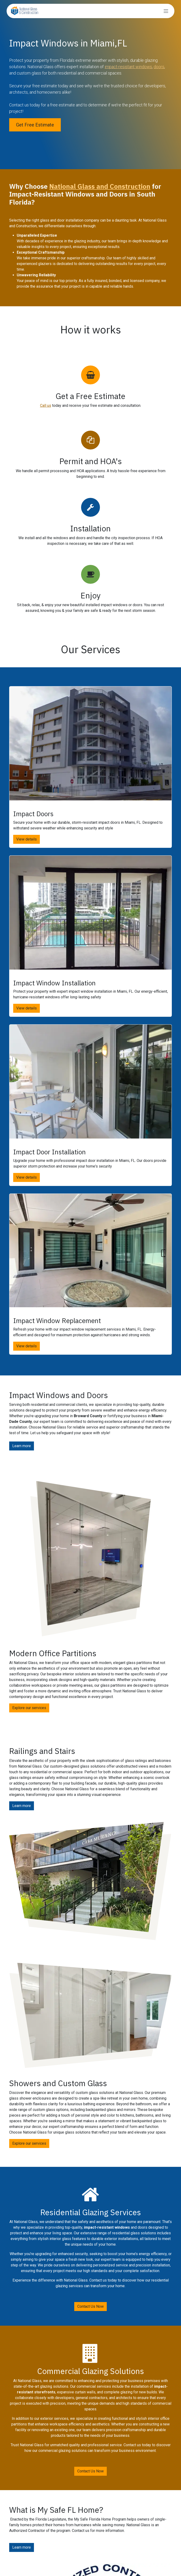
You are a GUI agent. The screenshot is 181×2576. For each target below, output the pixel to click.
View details (26, 839)
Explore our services (29, 1708)
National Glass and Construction (99, 186)
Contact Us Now (90, 2306)
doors (159, 66)
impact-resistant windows (128, 66)
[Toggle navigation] (166, 11)
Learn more (21, 1446)
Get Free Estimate (35, 125)
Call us (45, 405)
